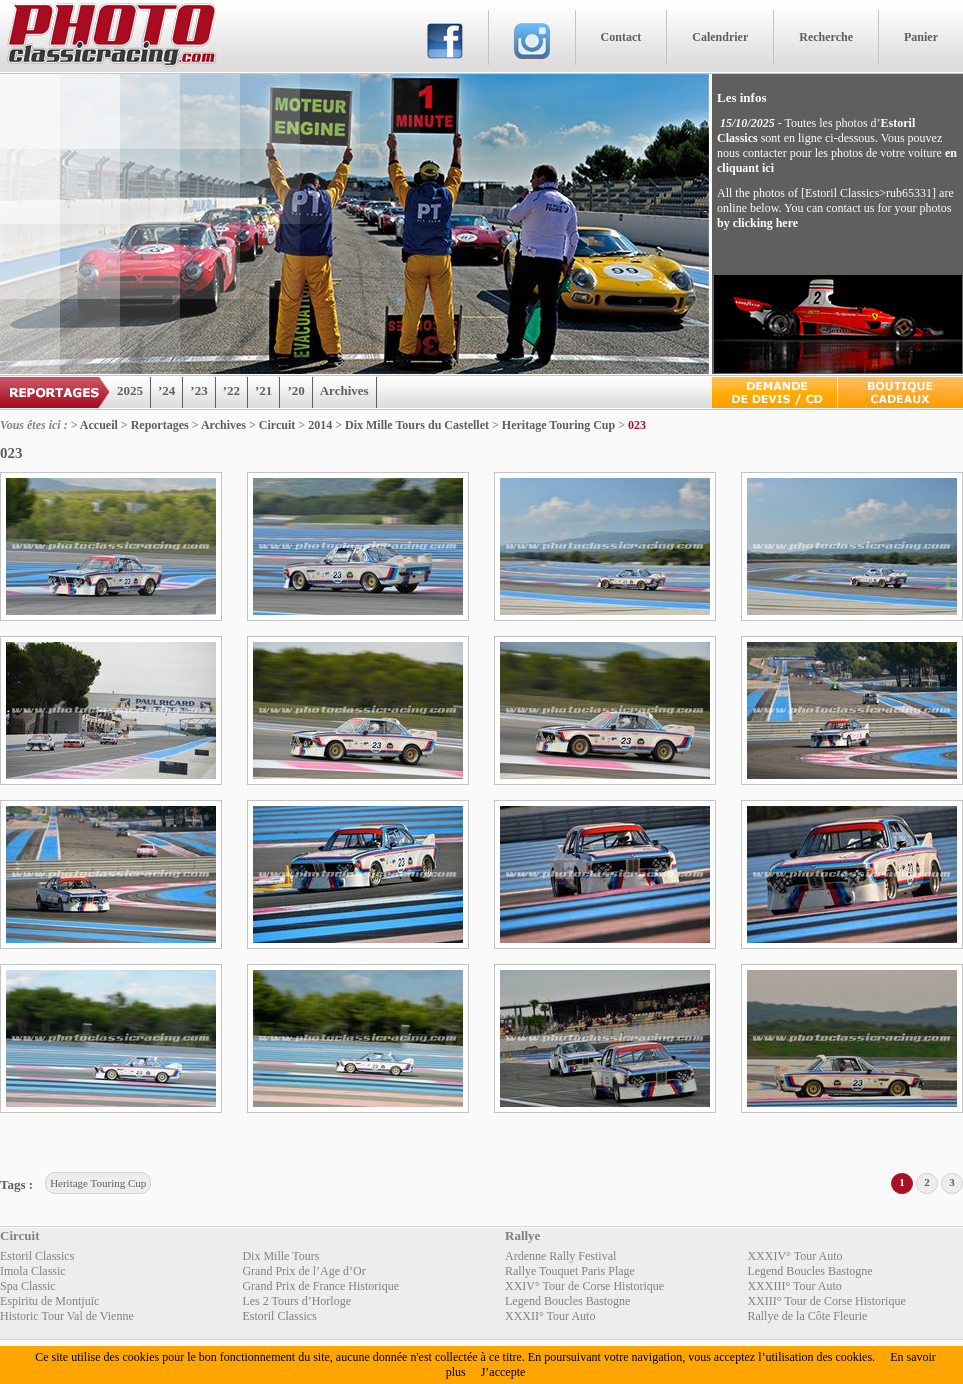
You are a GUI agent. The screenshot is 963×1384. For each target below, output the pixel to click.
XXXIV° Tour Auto (794, 1256)
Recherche (826, 37)
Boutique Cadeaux (900, 392)
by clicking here (757, 223)
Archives (344, 390)
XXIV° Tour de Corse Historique (584, 1286)
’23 (198, 390)
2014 (320, 425)
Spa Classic (28, 1286)
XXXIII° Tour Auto (794, 1286)
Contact (621, 37)
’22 (231, 390)
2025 (130, 390)
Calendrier (720, 37)
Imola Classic (33, 1271)
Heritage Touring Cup (558, 425)
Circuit (277, 425)
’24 (166, 390)
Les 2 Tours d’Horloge (296, 1301)
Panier (921, 37)
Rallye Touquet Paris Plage (570, 1271)
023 (637, 425)
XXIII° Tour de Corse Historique (826, 1301)
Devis (774, 392)
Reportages (160, 425)
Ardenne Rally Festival (560, 1256)
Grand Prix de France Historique (320, 1286)
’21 (263, 390)
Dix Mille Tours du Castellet (417, 425)
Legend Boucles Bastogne (809, 1271)
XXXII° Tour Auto (550, 1316)
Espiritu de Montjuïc (49, 1301)
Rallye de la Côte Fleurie (807, 1316)
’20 (295, 390)
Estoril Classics (37, 1256)
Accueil (99, 425)
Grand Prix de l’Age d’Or (303, 1271)
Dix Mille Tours (280, 1256)
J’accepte (503, 1372)
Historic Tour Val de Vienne (67, 1316)
